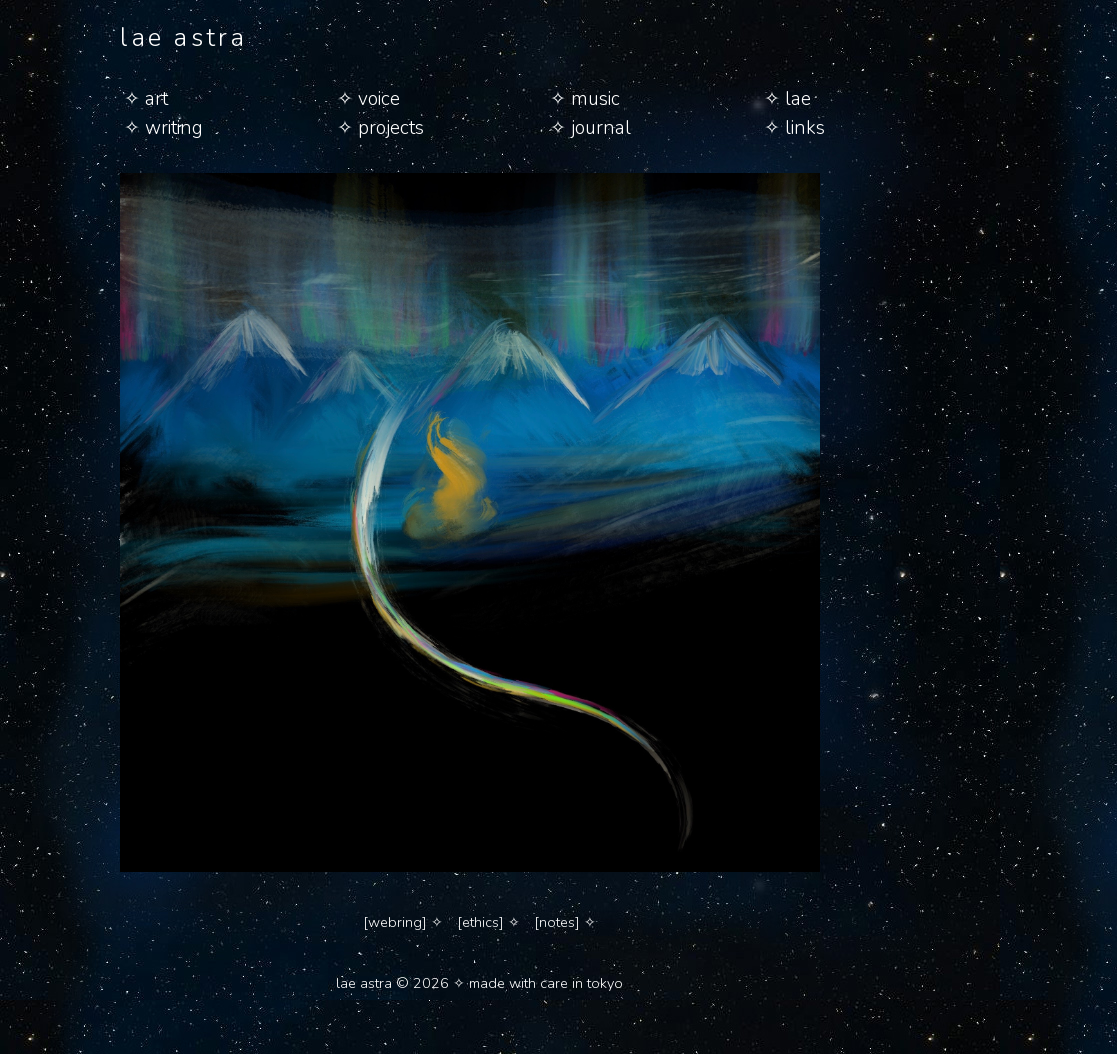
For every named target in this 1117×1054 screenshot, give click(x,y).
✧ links (794, 128)
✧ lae (787, 99)
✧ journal (590, 128)
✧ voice (368, 99)
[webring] (395, 922)
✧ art (146, 99)
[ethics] (480, 922)
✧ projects (380, 128)
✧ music (585, 99)
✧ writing (163, 128)
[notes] (557, 922)
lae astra (184, 37)
